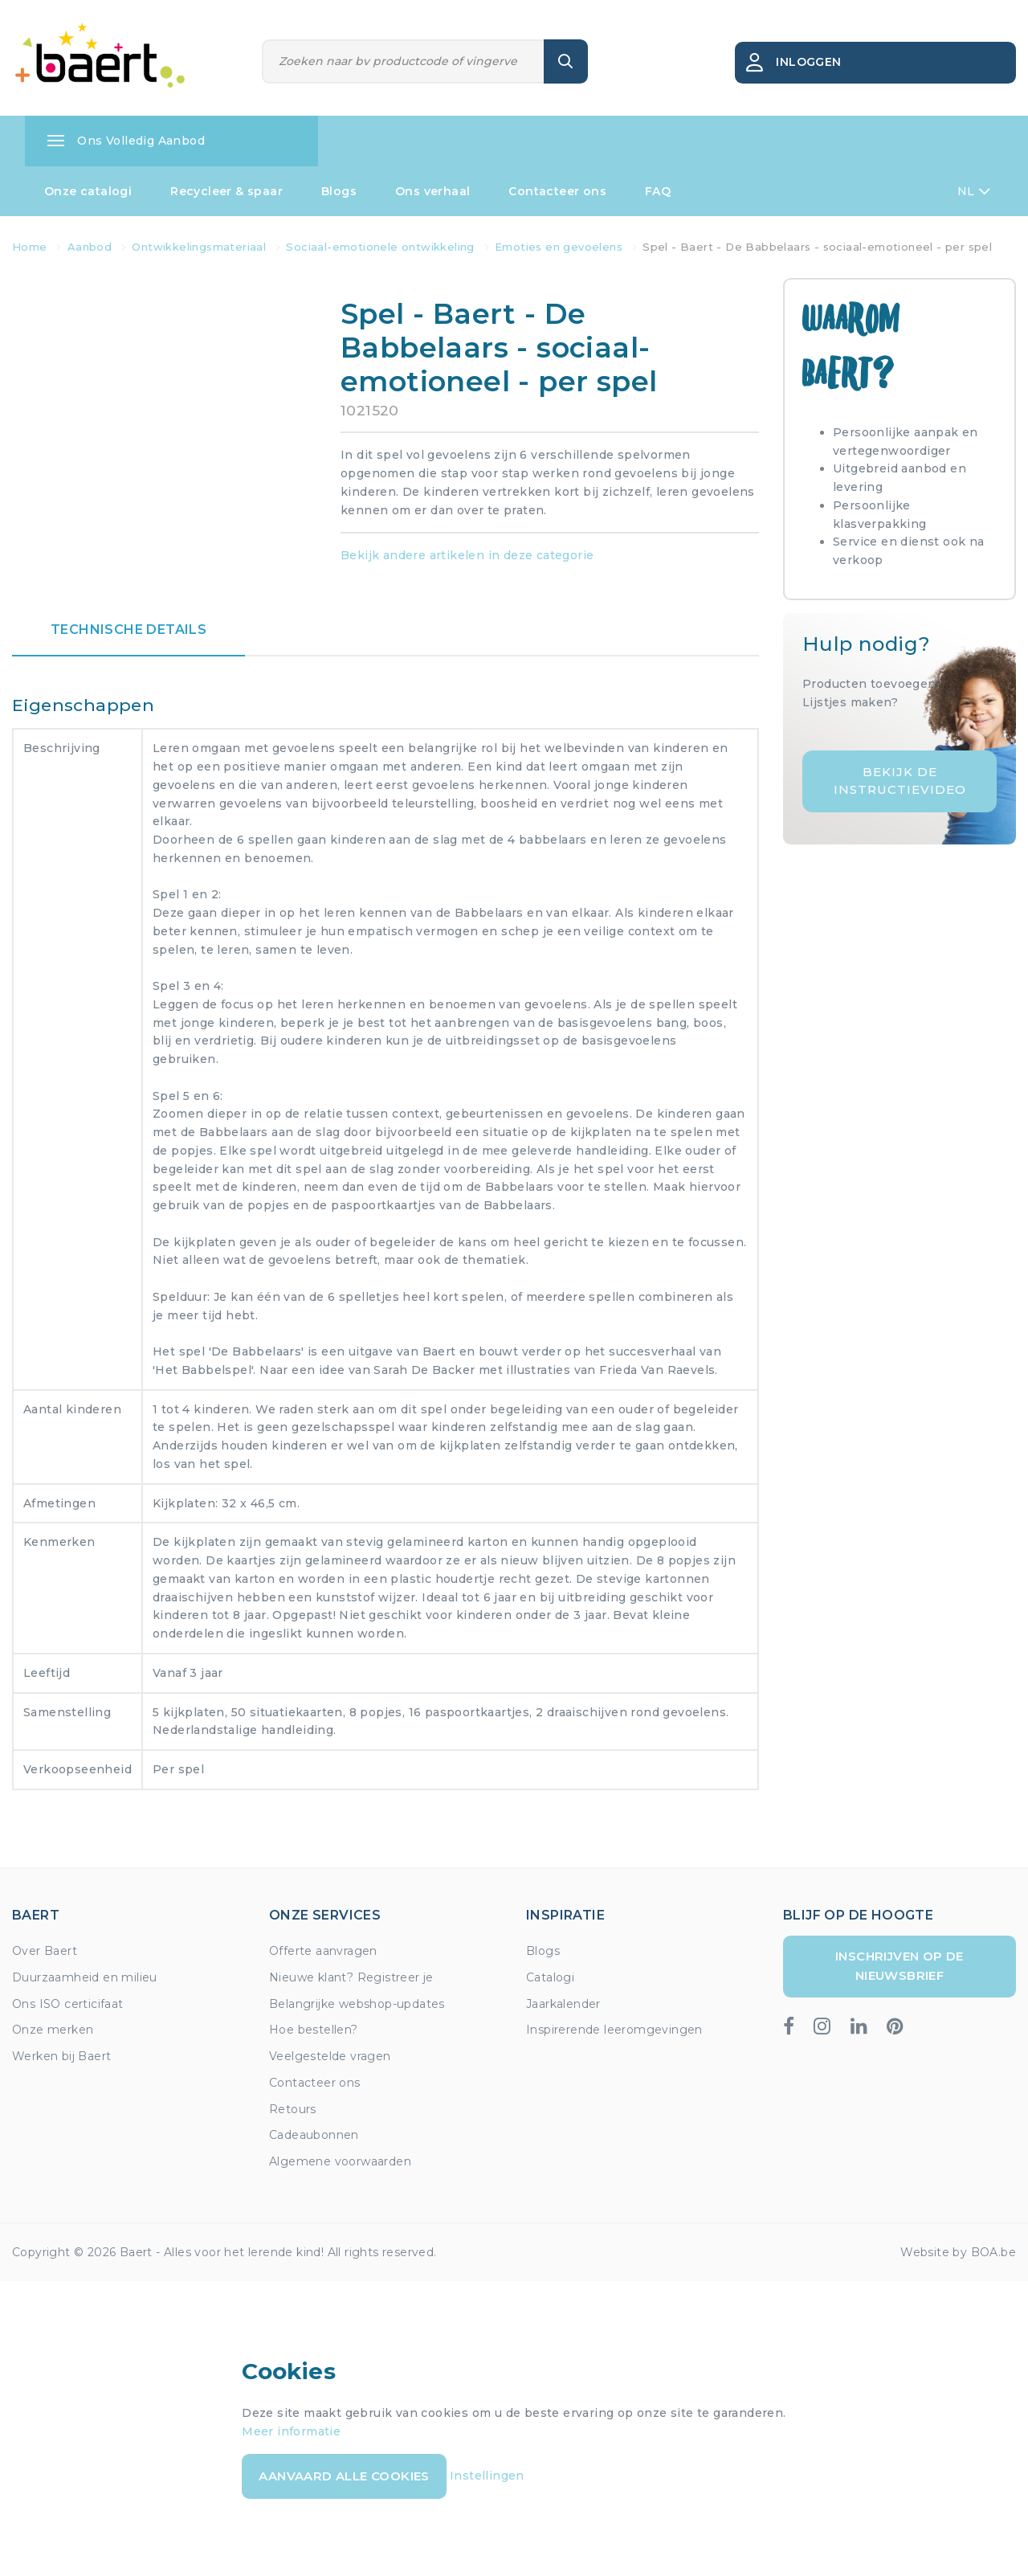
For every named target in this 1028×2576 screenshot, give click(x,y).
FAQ (658, 191)
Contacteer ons (557, 191)
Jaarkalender (563, 2004)
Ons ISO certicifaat (68, 2004)
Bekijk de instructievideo (900, 781)
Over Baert (44, 1951)
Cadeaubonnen (314, 2135)
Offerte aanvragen (323, 1951)
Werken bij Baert (61, 2056)
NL (973, 191)
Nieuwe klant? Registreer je (351, 1977)
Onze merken (52, 2029)
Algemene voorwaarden (340, 2161)
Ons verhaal (432, 191)
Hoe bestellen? (313, 2029)
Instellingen (487, 2475)
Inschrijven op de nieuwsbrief (899, 1965)
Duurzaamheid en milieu (84, 1977)
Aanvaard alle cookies (344, 2476)
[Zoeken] (403, 61)
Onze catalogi (88, 191)
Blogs (339, 191)
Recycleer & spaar (226, 191)
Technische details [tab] (128, 629)
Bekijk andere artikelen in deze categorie (467, 555)
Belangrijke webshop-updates (357, 2004)
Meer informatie (291, 2431)
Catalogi (550, 1977)
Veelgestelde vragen (330, 2056)
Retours (292, 2109)
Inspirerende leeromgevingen (614, 2029)
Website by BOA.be (958, 2252)
